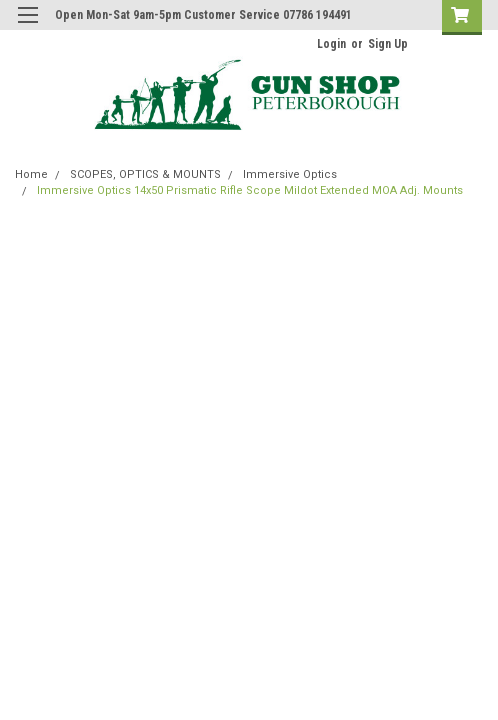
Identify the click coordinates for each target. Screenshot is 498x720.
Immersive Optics (290, 174)
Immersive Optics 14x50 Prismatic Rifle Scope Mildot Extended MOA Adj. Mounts (250, 190)
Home (31, 174)
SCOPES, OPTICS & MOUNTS (145, 174)
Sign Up (388, 44)
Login (331, 44)
